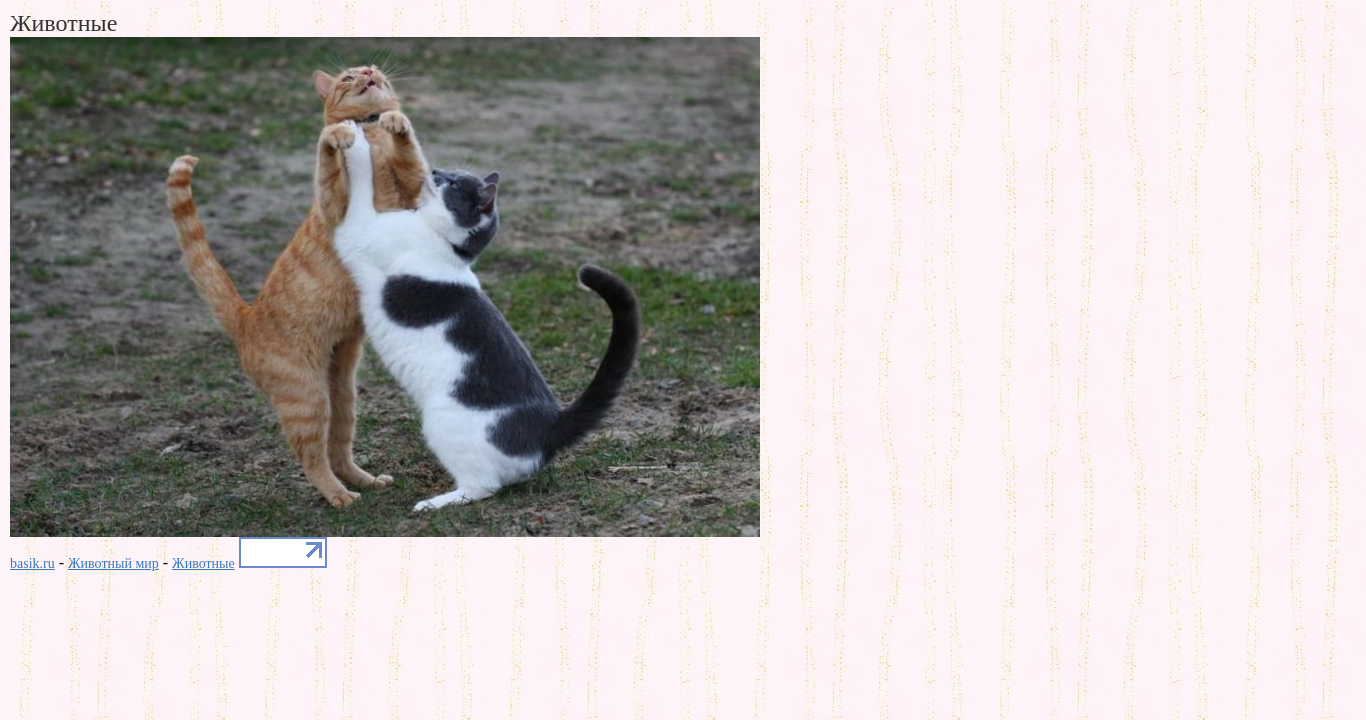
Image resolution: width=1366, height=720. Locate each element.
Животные (203, 563)
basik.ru (32, 563)
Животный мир (113, 563)
